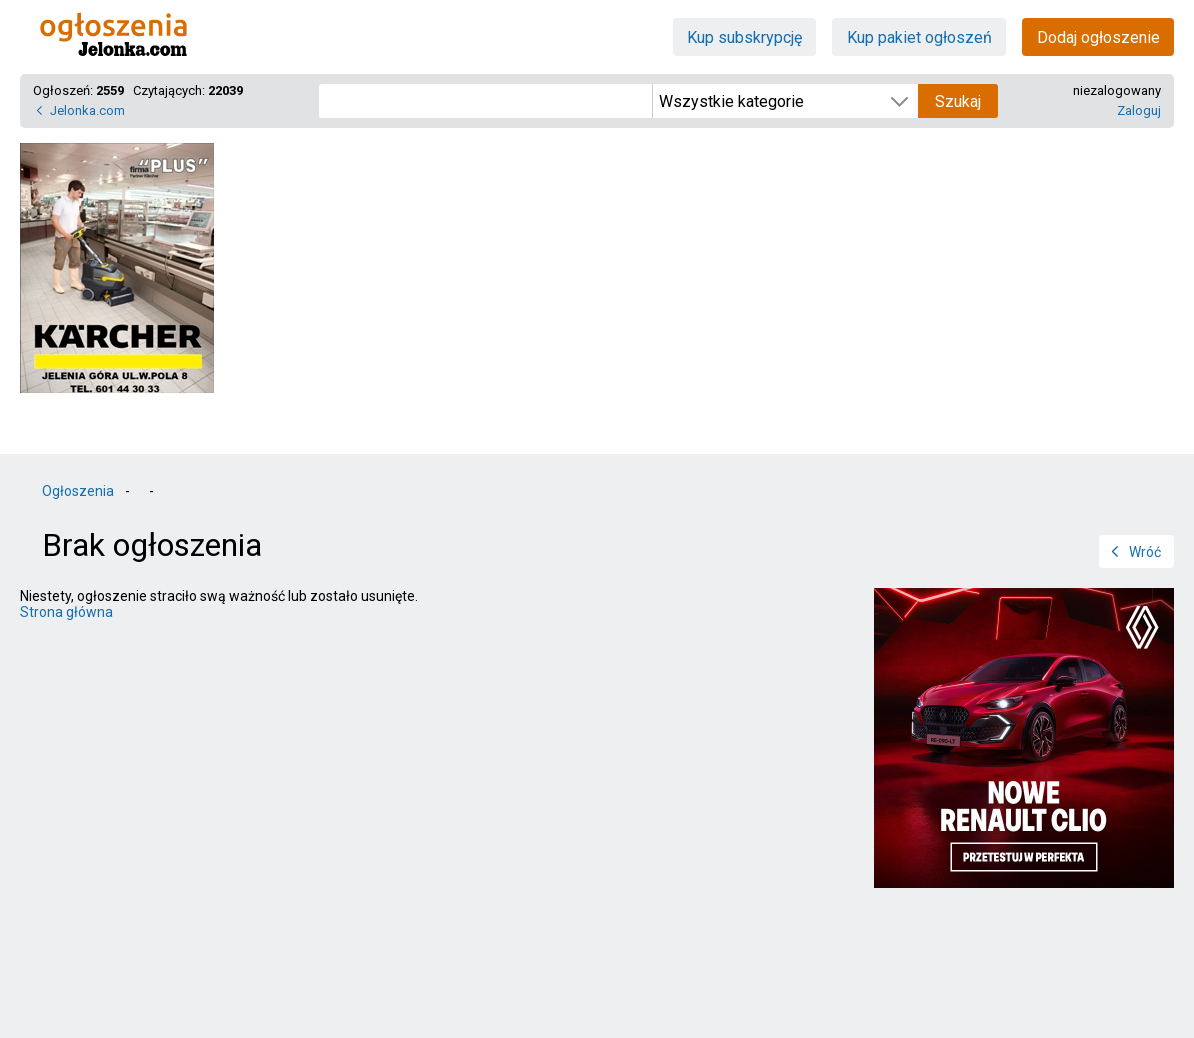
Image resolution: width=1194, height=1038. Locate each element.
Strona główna (66, 612)
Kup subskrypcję (744, 37)
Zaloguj (1139, 110)
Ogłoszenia (78, 491)
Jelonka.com (87, 110)
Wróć (1145, 552)
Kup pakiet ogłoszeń (919, 37)
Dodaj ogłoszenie (1098, 37)
